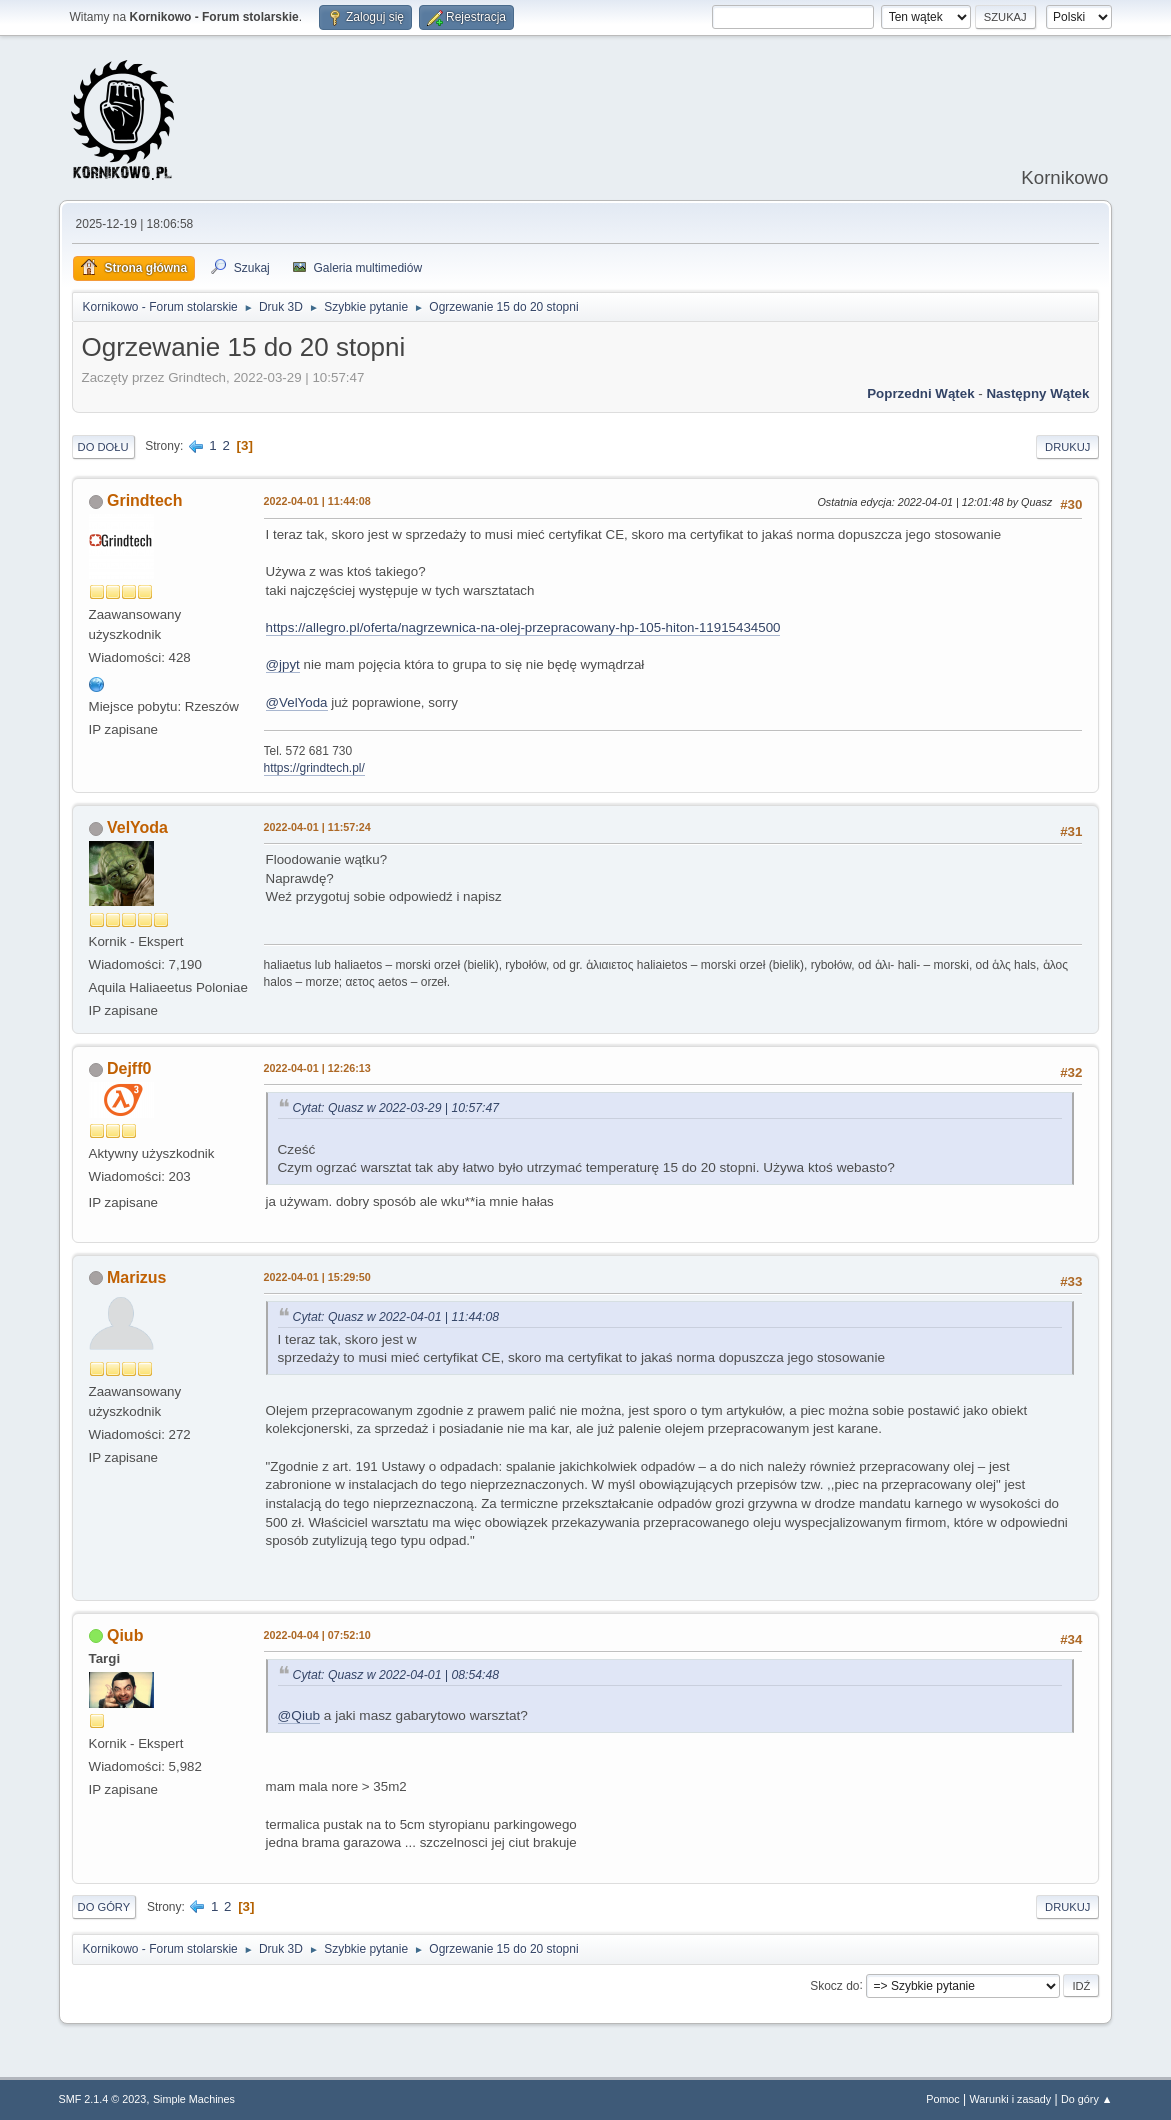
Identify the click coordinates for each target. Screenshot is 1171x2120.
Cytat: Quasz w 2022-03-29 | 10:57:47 (396, 1108)
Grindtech (145, 500)
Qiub (125, 1635)
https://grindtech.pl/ (314, 768)
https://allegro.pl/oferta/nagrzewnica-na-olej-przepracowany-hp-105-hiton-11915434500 (523, 627)
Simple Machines (194, 2099)
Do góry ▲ (1086, 2099)
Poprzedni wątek (920, 393)
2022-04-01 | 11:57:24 (317, 827)
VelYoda (137, 827)
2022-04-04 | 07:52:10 (317, 1635)
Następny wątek (1037, 393)
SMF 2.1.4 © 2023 (103, 2099)
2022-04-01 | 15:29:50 (317, 1277)
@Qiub (299, 1715)
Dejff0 (129, 1068)
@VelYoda (297, 702)
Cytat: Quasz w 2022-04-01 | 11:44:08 (396, 1317)
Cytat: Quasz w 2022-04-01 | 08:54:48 (396, 1675)
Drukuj (1067, 447)
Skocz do (834, 1985)
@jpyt (283, 664)
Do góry (104, 1907)
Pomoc (943, 2099)
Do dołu (103, 447)
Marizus (137, 1277)
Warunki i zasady (1011, 2099)
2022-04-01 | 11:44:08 (317, 501)
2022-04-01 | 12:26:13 (317, 1068)
